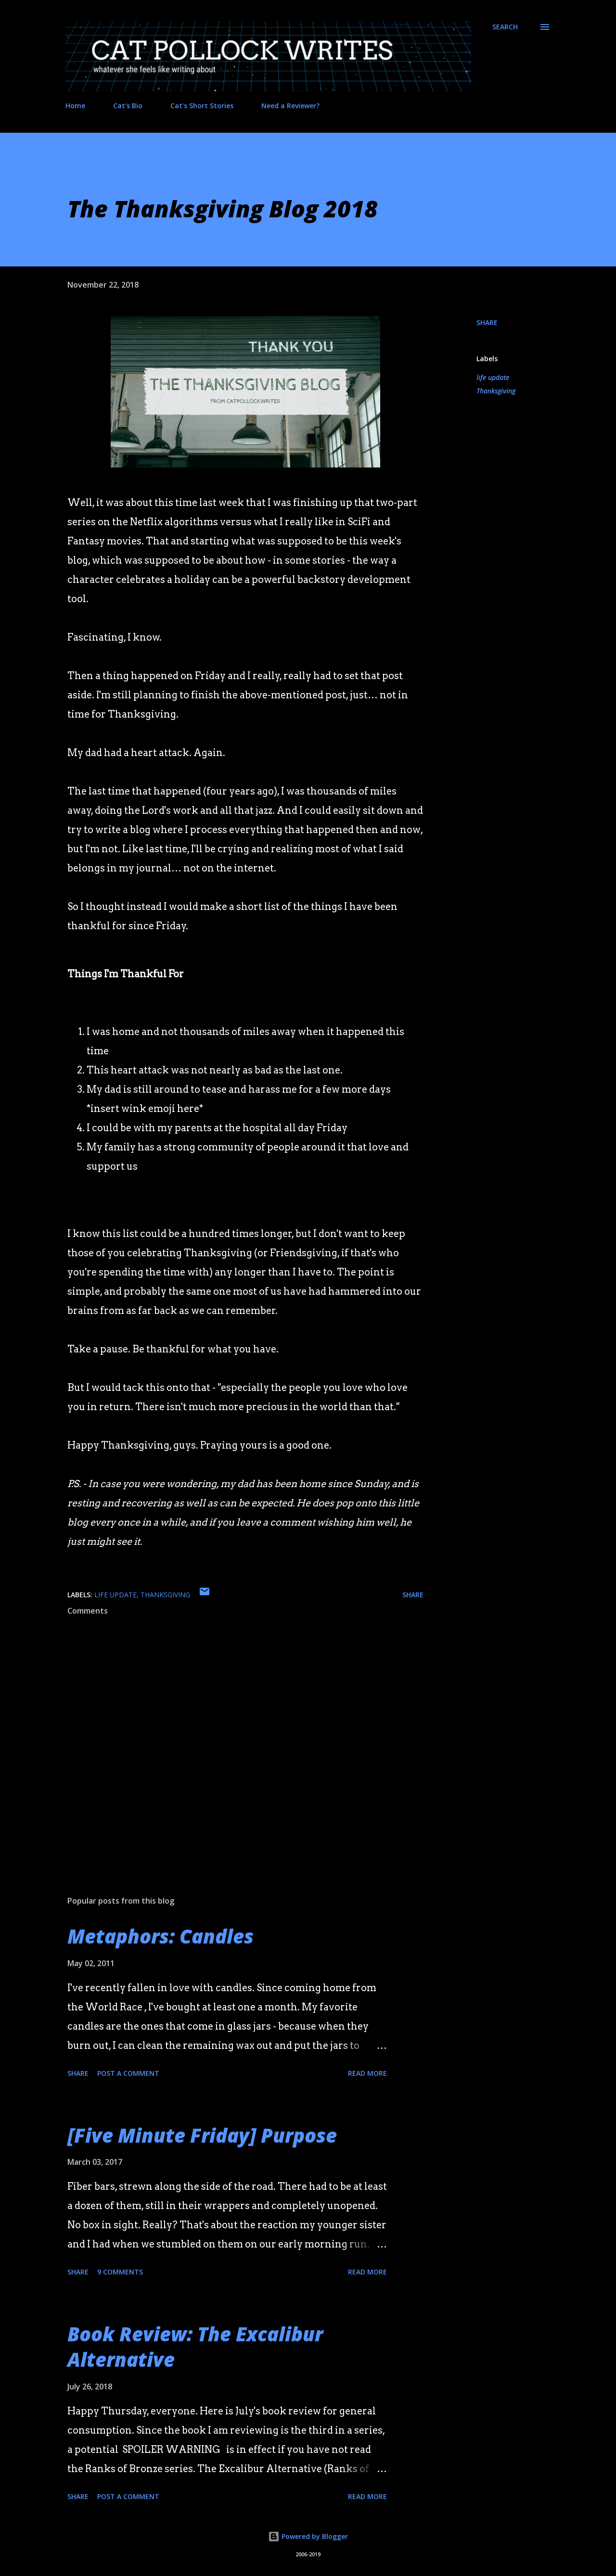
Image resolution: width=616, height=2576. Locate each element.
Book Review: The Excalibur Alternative (195, 2347)
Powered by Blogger (308, 2536)
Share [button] (487, 322)
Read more (367, 2073)
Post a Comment (128, 2073)
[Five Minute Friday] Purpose (202, 2135)
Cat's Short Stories (201, 105)
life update (492, 377)
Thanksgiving (495, 390)
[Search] (505, 27)
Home (75, 105)
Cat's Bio (127, 105)
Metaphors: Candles (160, 1936)
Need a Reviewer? (290, 105)
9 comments (120, 2271)
